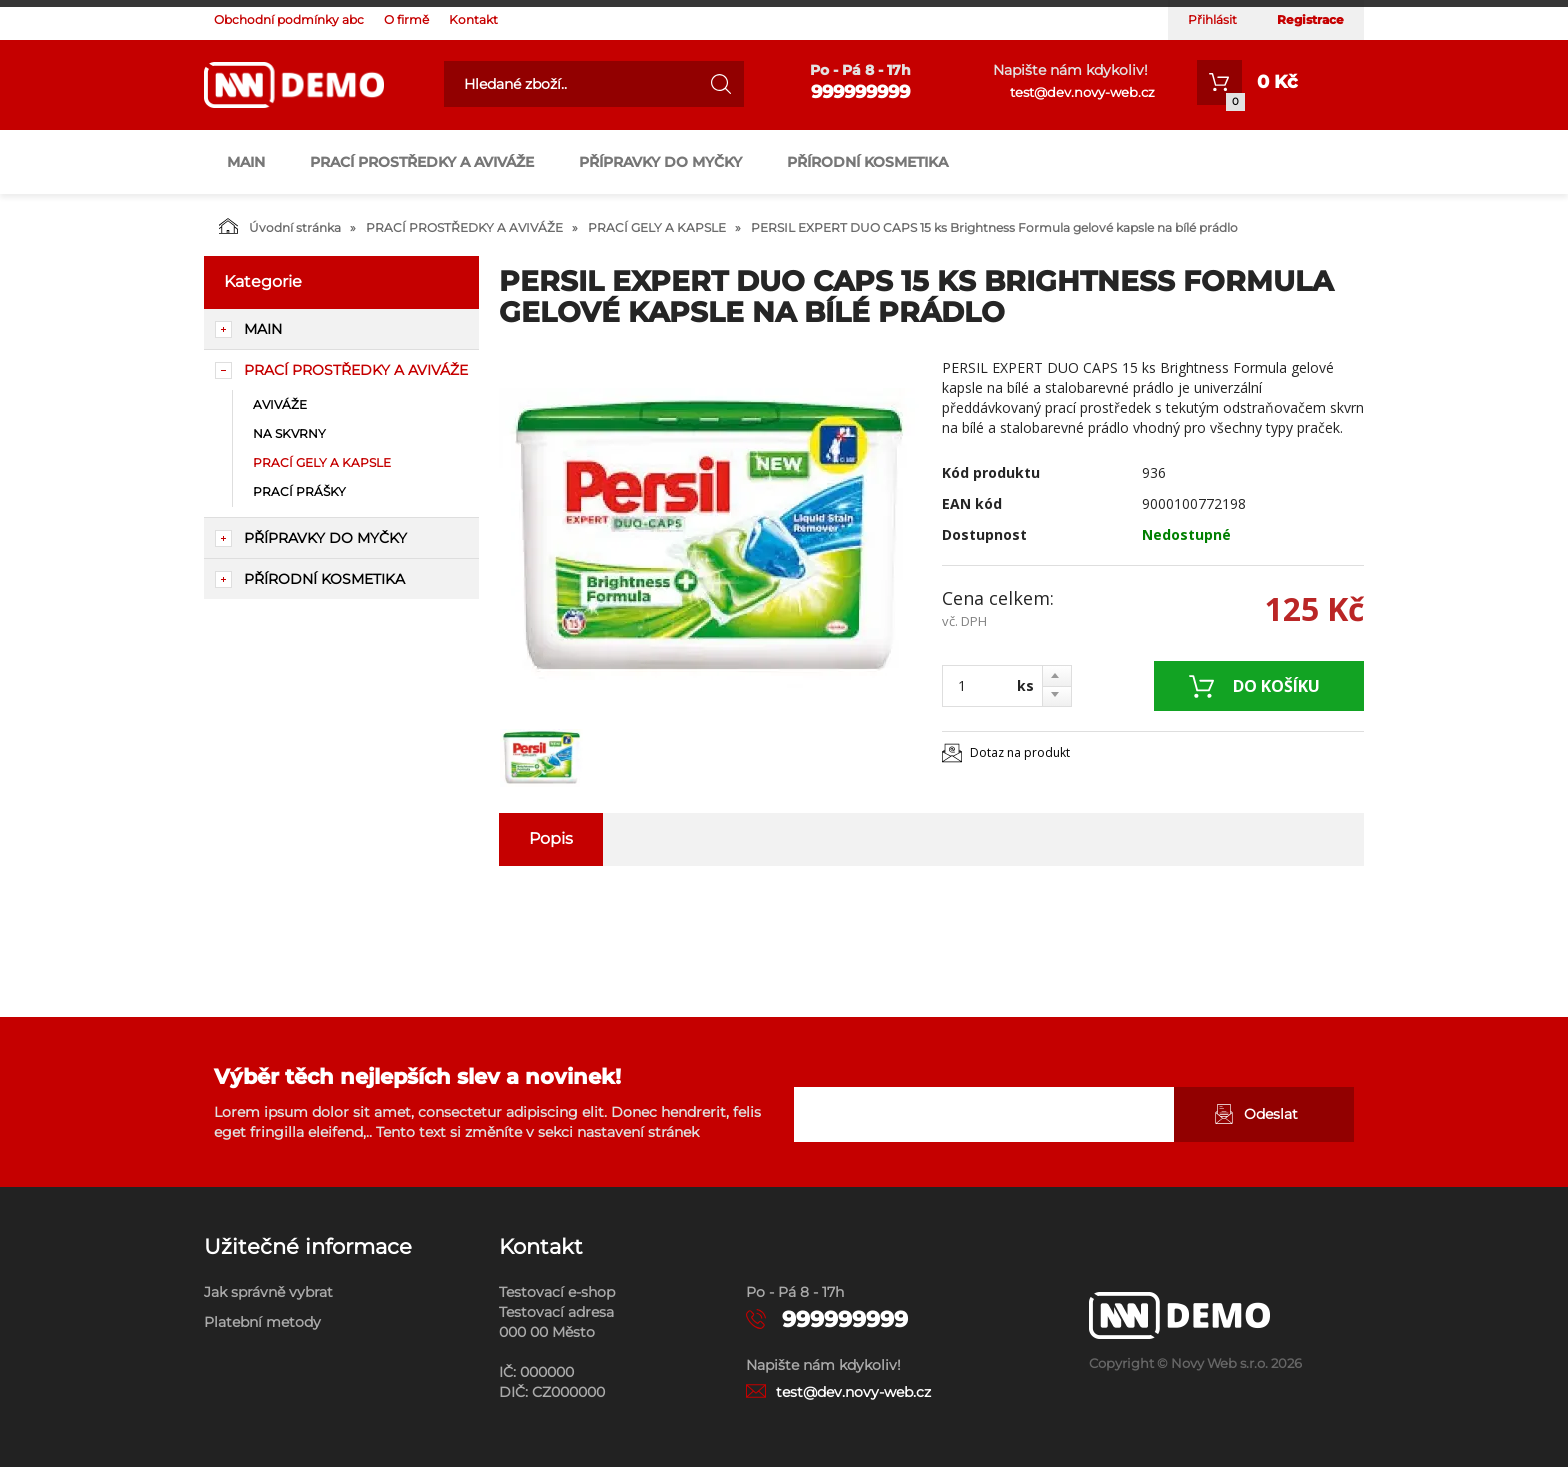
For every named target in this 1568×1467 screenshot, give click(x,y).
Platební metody (262, 1322)
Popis (551, 838)
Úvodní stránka (280, 226)
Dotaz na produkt (1020, 752)
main (246, 162)
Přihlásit (1212, 19)
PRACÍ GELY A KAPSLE (657, 227)
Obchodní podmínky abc (289, 19)
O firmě (406, 19)
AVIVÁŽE (280, 404)
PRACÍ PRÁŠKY (299, 491)
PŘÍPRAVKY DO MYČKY (660, 162)
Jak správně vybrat (268, 1292)
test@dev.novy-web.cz (1082, 92)
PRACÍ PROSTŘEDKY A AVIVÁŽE (422, 162)
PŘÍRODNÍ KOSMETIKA (867, 162)
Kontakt (473, 19)
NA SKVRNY (289, 433)
